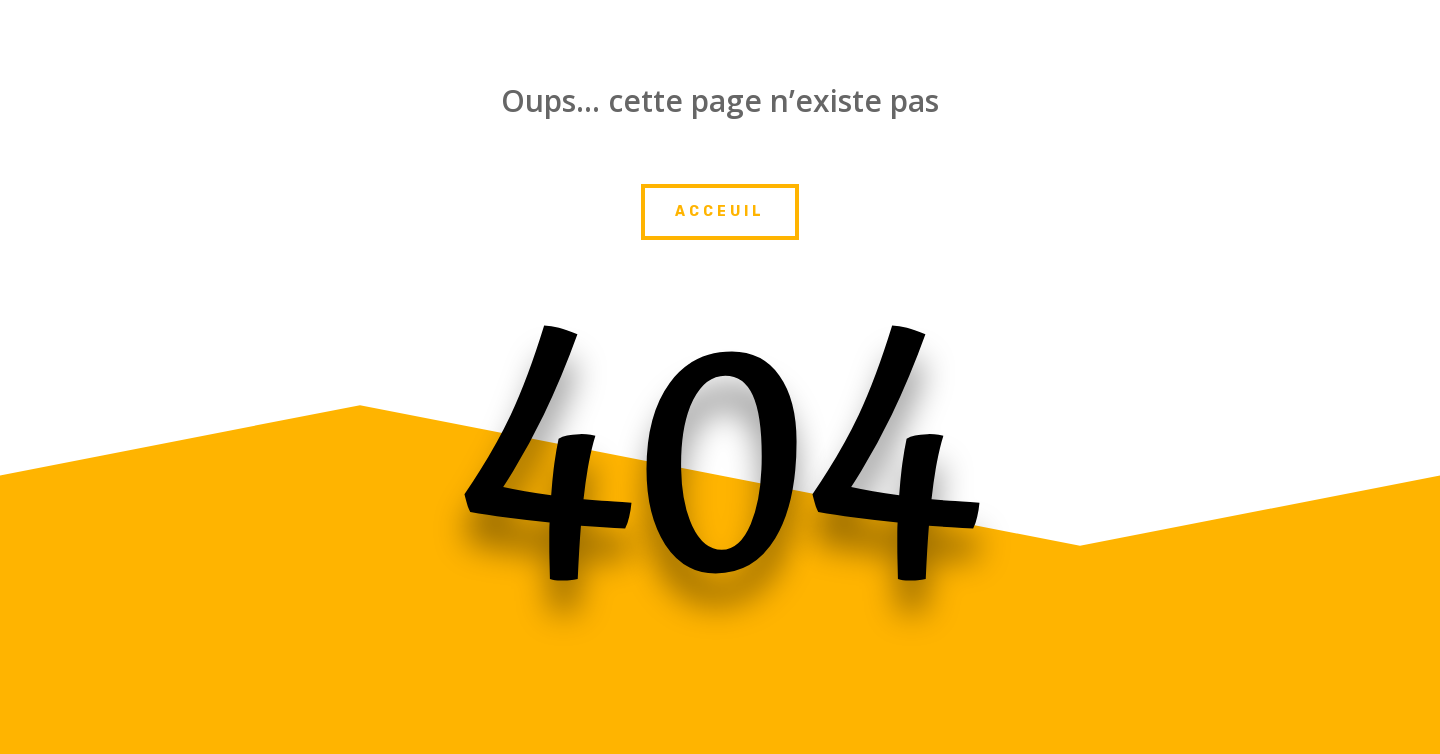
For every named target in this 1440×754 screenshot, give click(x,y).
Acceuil (720, 211)
